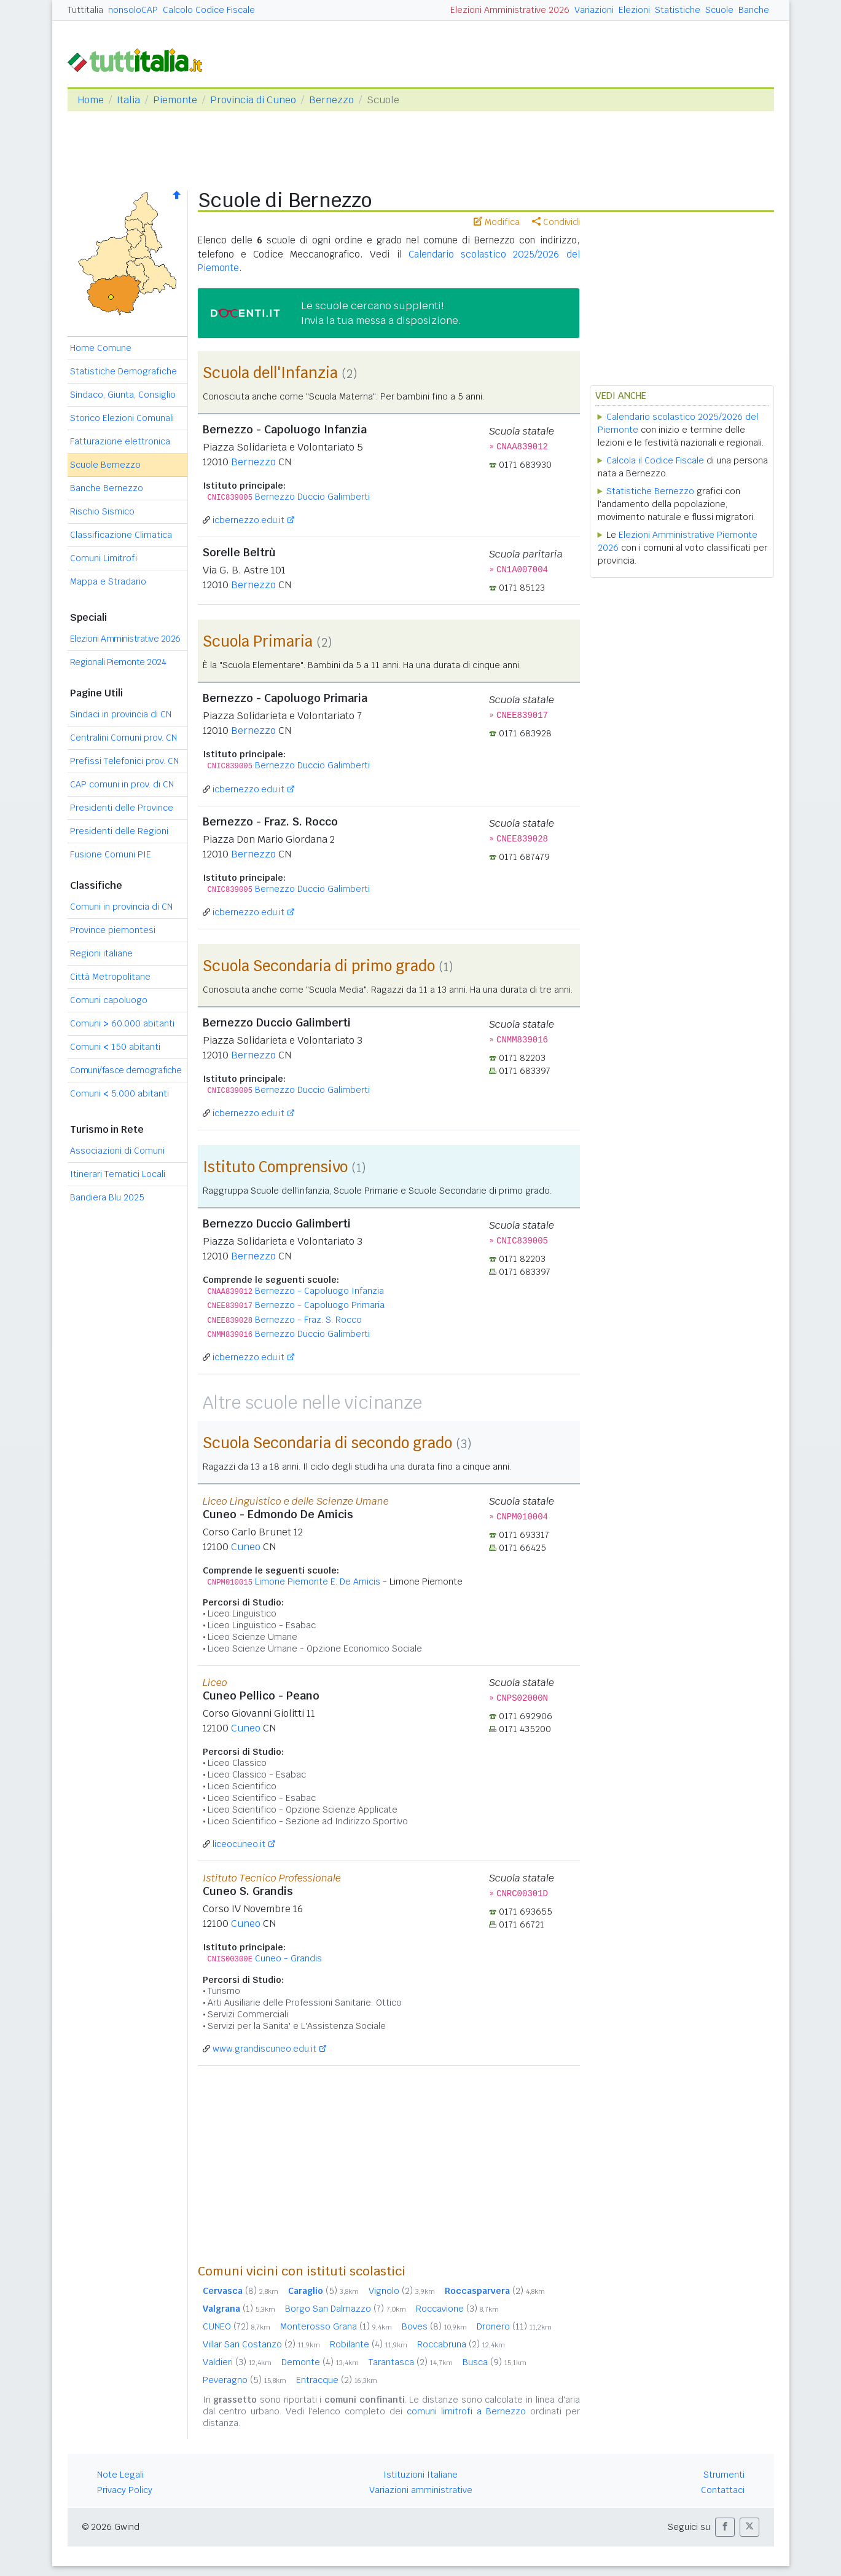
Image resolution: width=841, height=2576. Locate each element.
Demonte (320, 2362)
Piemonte (175, 99)
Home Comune (100, 347)
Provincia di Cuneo (253, 99)
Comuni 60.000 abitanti (122, 1023)
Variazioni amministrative (420, 2489)
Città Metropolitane (110, 976)
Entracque (336, 2379)
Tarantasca (411, 2362)
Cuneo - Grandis (288, 1958)
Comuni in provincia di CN (121, 906)
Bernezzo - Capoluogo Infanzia (319, 1290)
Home (90, 99)
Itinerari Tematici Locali (117, 1174)
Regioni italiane (101, 953)
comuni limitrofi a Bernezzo (466, 2411)
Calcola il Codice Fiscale (655, 460)
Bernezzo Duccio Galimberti (312, 496)
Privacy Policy (124, 2489)
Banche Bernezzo (106, 488)
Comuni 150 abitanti (115, 1046)
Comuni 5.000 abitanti (119, 1093)
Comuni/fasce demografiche (126, 1070)
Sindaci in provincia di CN (120, 714)
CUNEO (236, 2326)
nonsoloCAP (133, 9)
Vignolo (402, 2290)
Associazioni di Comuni (117, 1150)
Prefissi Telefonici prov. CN (124, 760)
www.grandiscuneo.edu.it (264, 2048)
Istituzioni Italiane (420, 2474)
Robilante (368, 2344)
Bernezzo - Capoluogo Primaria (320, 1304)
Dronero (514, 2326)
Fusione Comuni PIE (110, 854)
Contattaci (723, 2489)
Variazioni (594, 9)
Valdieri (237, 2362)
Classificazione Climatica (121, 534)
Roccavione (457, 2308)
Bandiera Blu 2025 (107, 1197)
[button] (725, 2527)
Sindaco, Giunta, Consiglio (123, 394)
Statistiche (677, 9)
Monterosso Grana (336, 2326)
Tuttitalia (85, 9)
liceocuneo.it (239, 1843)
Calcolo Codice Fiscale (209, 9)
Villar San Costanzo (261, 2344)
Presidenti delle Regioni (119, 831)
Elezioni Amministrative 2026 (509, 9)
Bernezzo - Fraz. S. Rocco (308, 1319)
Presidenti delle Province (121, 807)
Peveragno (244, 2379)
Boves (434, 2326)
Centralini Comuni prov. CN (123, 737)
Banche (753, 9)
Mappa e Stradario (108, 581)
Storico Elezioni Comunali (122, 417)
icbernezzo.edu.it (248, 520)
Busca (494, 2362)
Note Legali (120, 2474)
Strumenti (724, 2474)
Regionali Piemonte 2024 (118, 662)
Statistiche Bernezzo (650, 491)
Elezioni (634, 9)
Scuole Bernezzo (105, 464)
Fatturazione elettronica (120, 441)
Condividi (556, 221)
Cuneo (245, 1546)
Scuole (719, 9)
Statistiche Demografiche (123, 371)
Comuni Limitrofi (103, 558)
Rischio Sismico (102, 511)
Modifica (497, 221)
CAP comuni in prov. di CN (122, 784)
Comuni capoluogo (108, 1000)
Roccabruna (461, 2344)
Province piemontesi (112, 929)
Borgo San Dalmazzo (345, 2308)
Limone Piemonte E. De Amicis (317, 1581)
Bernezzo (331, 99)
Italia (128, 99)
